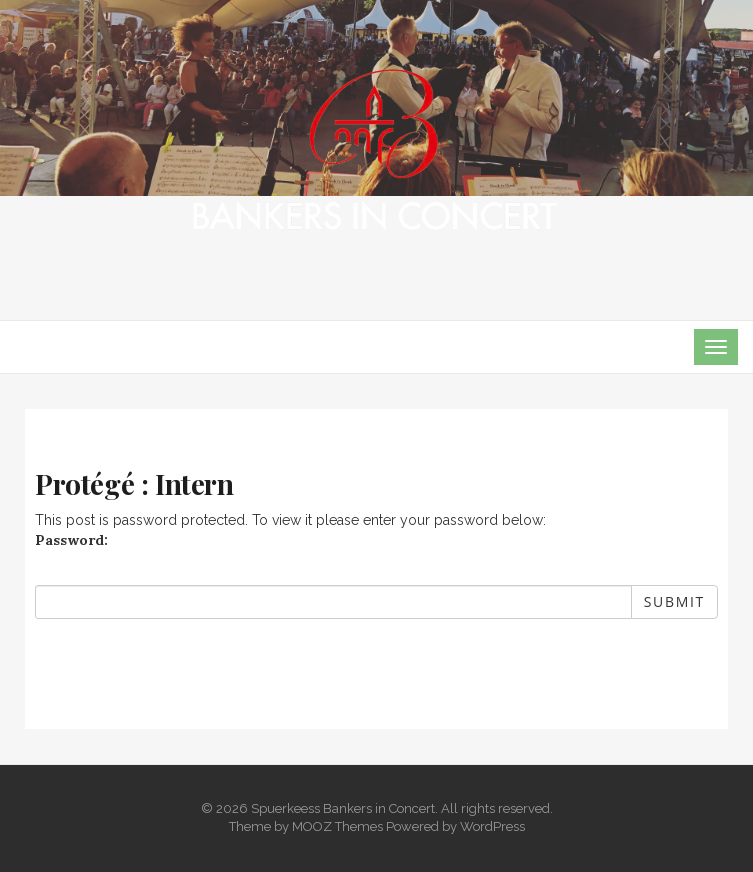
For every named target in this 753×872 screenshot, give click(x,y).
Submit (674, 601)
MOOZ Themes (337, 826)
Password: (71, 540)
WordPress (492, 826)
